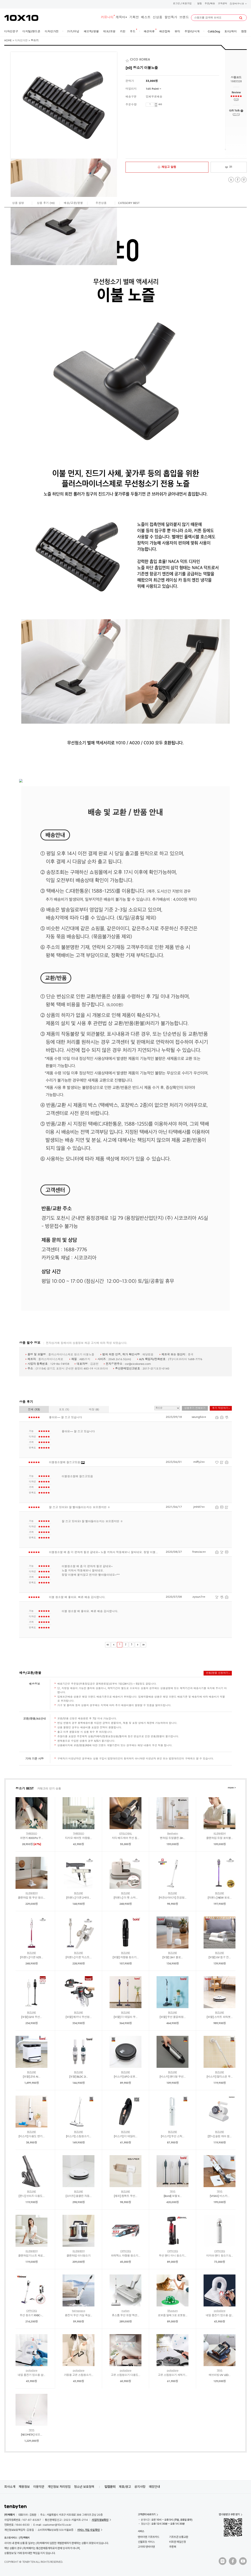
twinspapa (78, 2311)
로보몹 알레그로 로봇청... (172, 2315)
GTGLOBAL (125, 1833)
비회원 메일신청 (177, 2541)
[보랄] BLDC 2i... (78, 2076)
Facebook (237, 180)
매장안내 (154, 2487)
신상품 (157, 17)
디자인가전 (21, 40)
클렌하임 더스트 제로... (31, 2255)
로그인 (176, 4)
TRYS (172, 2191)
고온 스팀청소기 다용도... (125, 2375)
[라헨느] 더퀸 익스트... (78, 1957)
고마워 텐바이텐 (146, 2546)
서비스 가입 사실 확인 (88, 2529)
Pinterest (244, 180)
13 (236, 99)
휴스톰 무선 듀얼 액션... (125, 2315)
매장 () (94, 1409)
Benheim (172, 1833)
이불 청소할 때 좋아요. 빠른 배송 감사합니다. (77, 1597)
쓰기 (236, 114)
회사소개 (9, 2487)
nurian (125, 2311)
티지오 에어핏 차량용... (78, 1838)
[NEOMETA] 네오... (31, 2434)
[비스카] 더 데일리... (125, 2136)
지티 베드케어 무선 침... (125, 1838)
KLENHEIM (219, 1833)
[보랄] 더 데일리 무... (126, 2017)
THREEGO (31, 1833)
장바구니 (238, 4)
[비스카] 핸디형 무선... (172, 2076)
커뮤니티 (107, 17)
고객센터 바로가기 (146, 2514)
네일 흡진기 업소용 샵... (219, 2315)
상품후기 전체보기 (194, 1408)
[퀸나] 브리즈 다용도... (31, 2196)
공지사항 (139, 2487)
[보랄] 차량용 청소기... (125, 1957)
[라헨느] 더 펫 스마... (126, 1897)
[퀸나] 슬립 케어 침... (220, 2136)
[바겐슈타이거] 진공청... (173, 1897)
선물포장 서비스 (146, 2541)
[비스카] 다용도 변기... (31, 2136)
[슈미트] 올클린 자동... (78, 2196)
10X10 (21, 18)
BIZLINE (78, 1893)
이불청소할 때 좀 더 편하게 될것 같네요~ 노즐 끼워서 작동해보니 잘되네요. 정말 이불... (103, 1552)
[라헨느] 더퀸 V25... (31, 1957)
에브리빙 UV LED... (219, 2375)
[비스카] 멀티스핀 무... (219, 2076)
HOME (8, 40)
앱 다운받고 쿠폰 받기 (229, 2514)
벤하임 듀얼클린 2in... (172, 1838)
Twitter (231, 180)
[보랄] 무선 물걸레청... (172, 2017)
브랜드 (184, 17)
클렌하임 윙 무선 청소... (31, 1897)
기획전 (134, 17)
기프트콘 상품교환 (178, 2536)
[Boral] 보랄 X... (172, 2196)
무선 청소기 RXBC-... (31, 2315)
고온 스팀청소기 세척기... (172, 2375)
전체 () (34, 1409)
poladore (219, 2311)
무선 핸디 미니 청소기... (172, 2255)
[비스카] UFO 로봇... (125, 2076)
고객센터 (222, 4)
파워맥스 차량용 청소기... (125, 2255)
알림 (199, 4)
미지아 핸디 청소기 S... (219, 2255)
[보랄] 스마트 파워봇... (219, 2017)
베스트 (146, 17)
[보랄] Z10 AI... (31, 2076)
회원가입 (187, 4)
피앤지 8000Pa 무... (31, 1838)
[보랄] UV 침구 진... (219, 1957)
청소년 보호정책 (84, 2487)
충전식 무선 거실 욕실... (78, 2315)
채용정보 (24, 2487)
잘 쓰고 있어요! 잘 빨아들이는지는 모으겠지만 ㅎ (79, 1507)
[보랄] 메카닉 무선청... (78, 2017)
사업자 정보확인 (100, 2519)
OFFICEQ (125, 2251)
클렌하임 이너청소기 (79, 2255)
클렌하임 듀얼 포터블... (219, 1838)
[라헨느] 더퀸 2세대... (78, 1897)
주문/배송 (210, 4)
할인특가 (170, 17)
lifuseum (172, 2311)
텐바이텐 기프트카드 (148, 2536)
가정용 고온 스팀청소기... (78, 2375)
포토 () (64, 1409)
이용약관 (38, 2487)
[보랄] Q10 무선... (31, 2017)
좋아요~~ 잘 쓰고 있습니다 (65, 1417)
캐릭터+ (121, 17)
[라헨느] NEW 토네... (219, 1897)
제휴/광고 (125, 2487)
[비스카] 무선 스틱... (172, 2136)
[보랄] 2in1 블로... (172, 1957)
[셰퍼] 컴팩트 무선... (125, 2196)
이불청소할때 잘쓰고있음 (67, 1462)
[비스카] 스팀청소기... (78, 2136)
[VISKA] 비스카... (219, 2196)
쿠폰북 (172, 2546)
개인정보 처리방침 (59, 2487)
